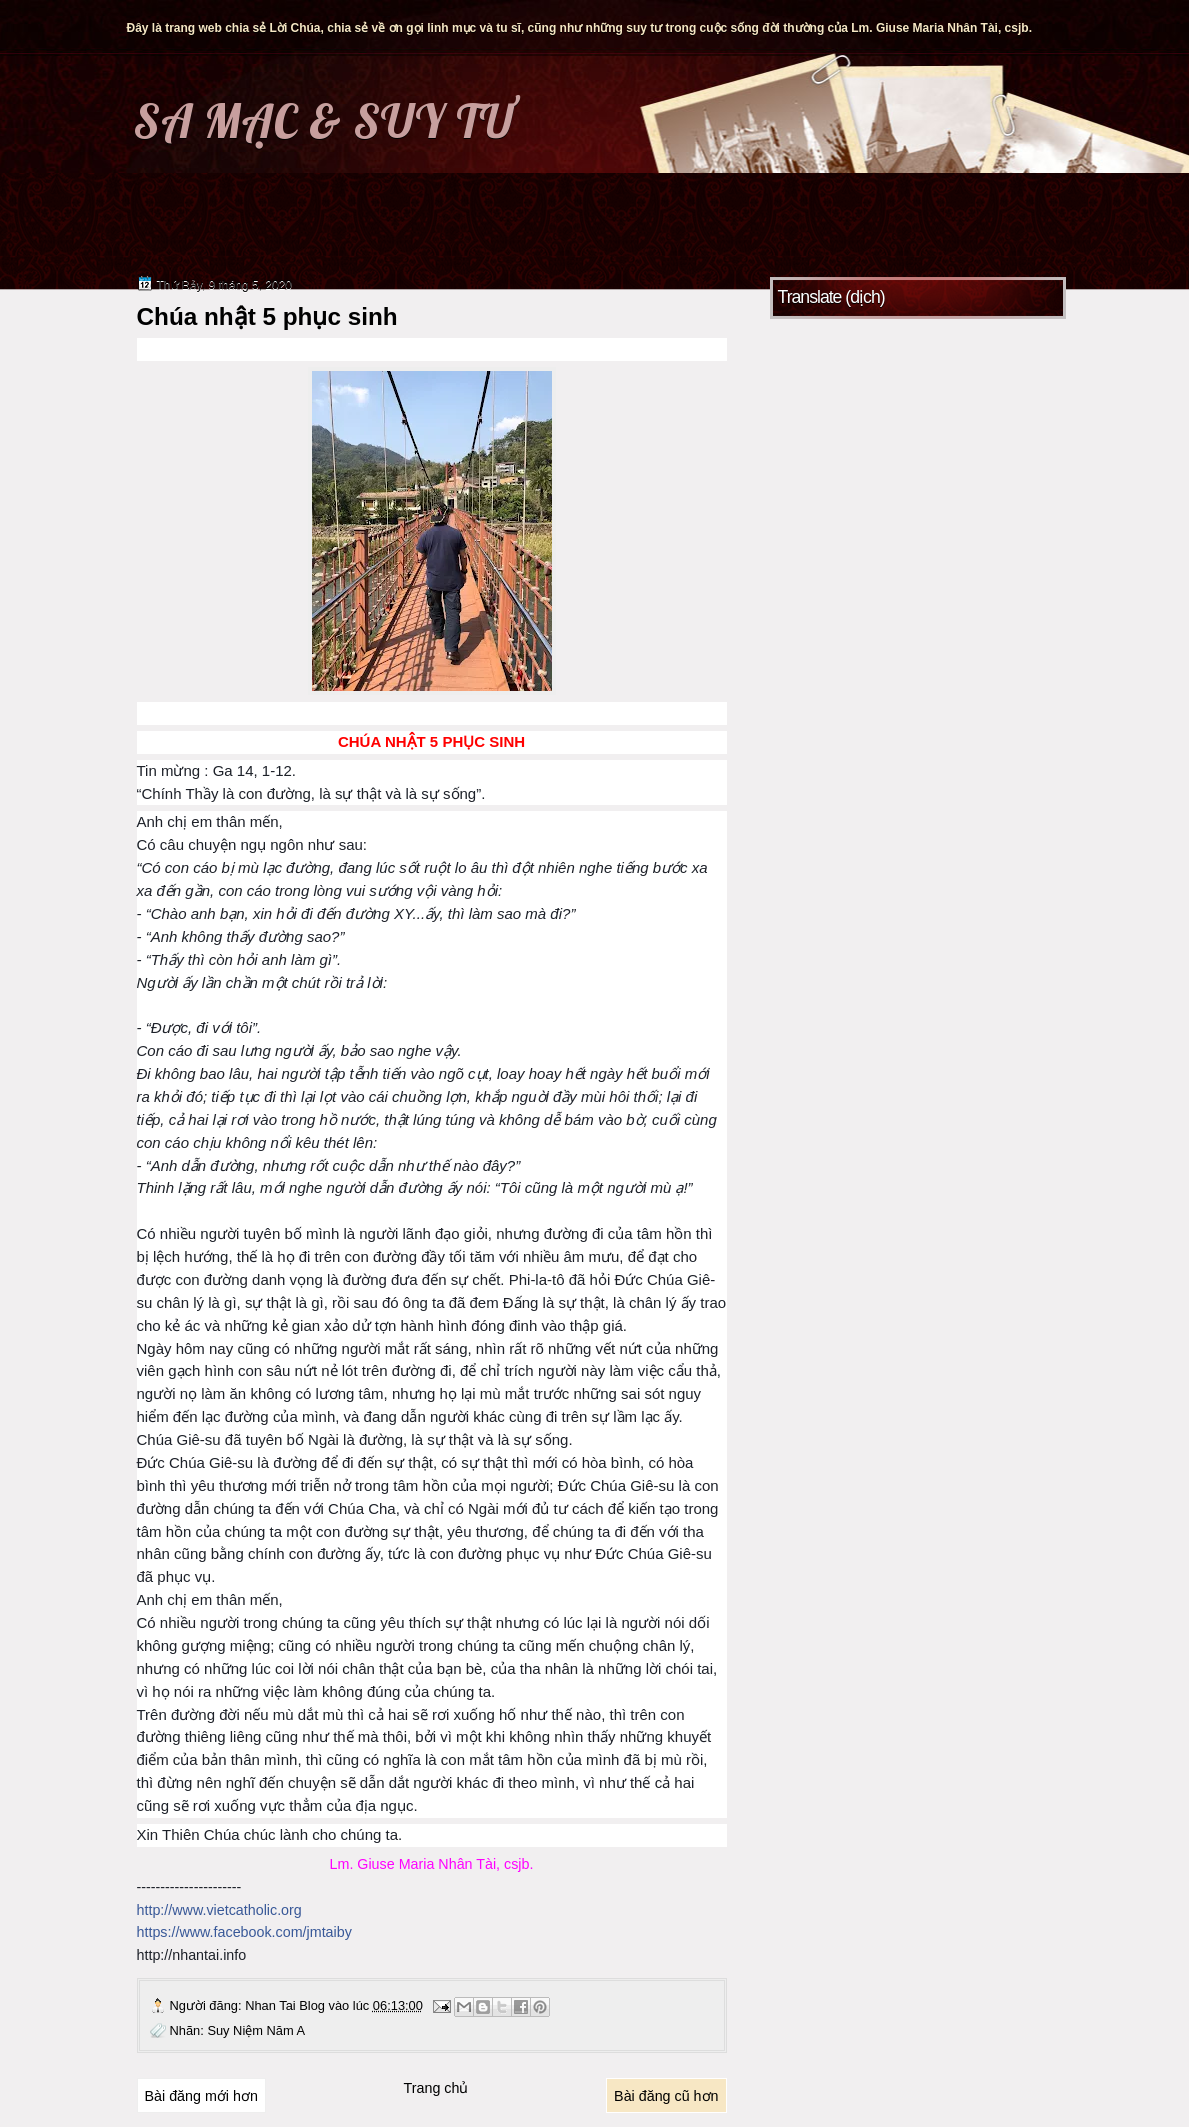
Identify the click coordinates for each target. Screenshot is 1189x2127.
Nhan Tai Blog (286, 2005)
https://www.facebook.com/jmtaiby (244, 1932)
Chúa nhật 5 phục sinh (267, 316)
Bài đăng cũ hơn (666, 2096)
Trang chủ (436, 2088)
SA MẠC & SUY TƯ (323, 121)
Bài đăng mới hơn (201, 2096)
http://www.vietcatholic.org (219, 1910)
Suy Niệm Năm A (256, 2030)
